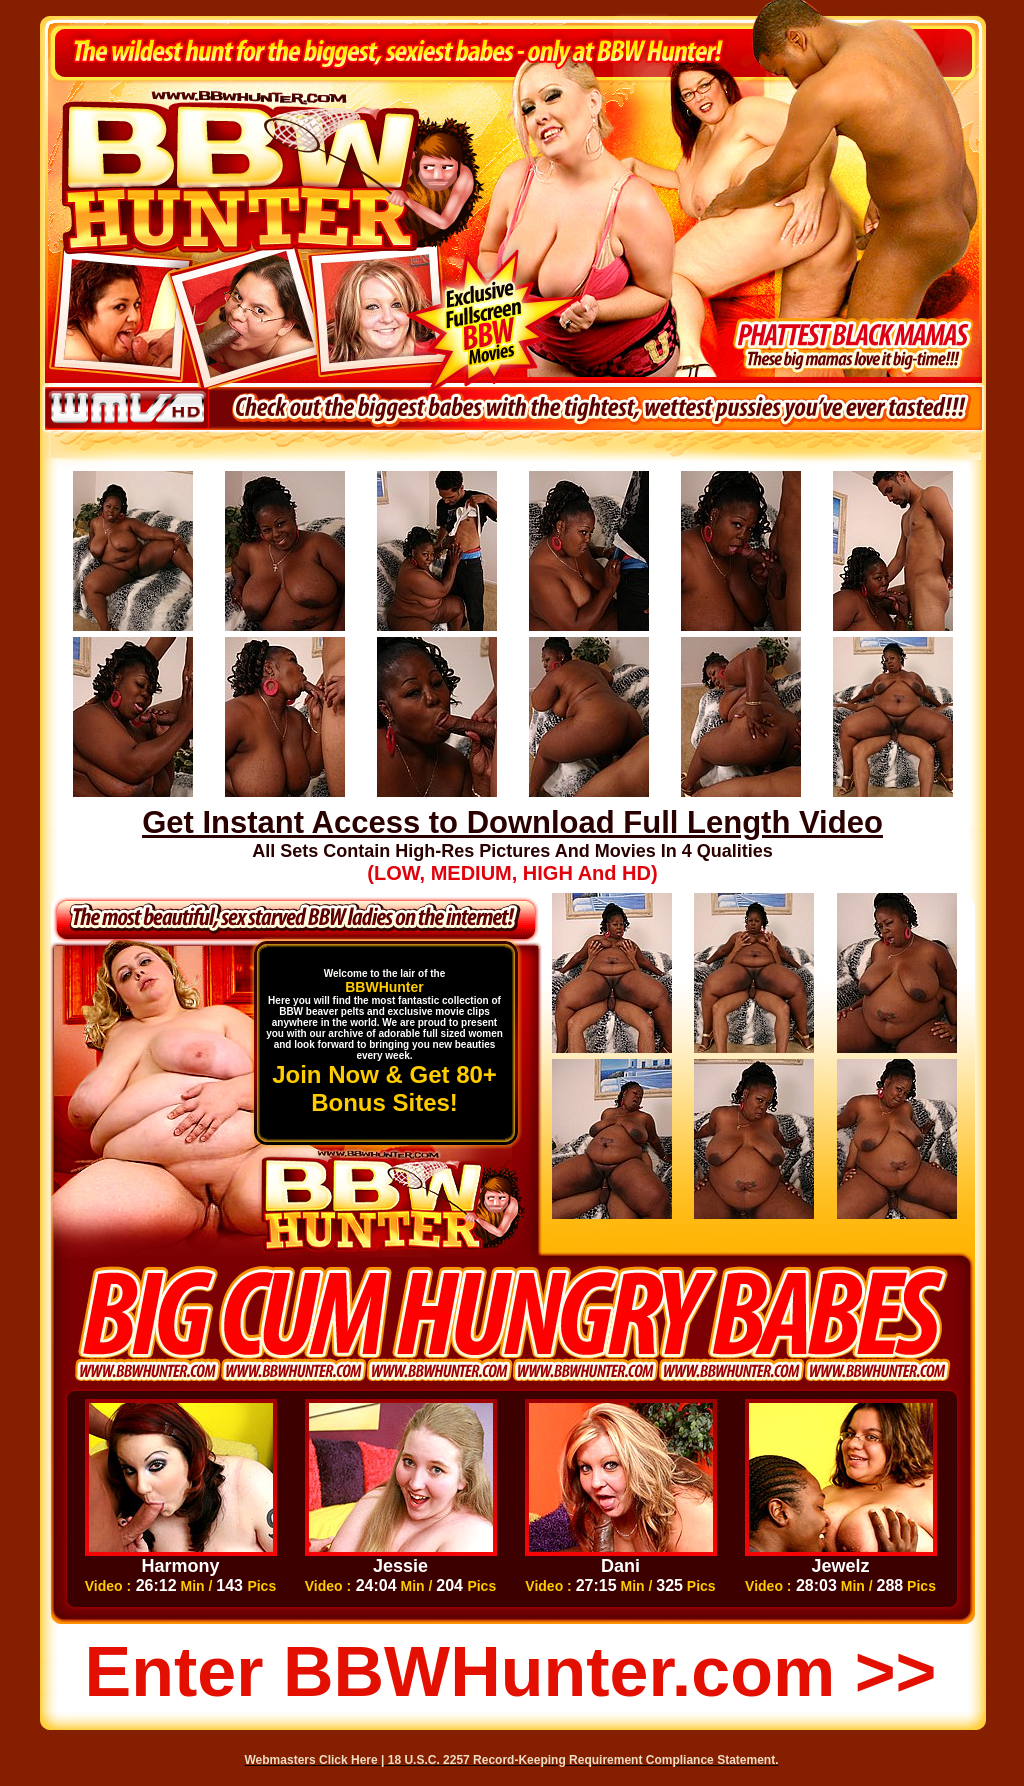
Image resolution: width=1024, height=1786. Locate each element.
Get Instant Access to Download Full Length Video (512, 822)
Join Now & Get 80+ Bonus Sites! (384, 1088)
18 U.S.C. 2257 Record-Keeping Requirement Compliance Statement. (583, 1760)
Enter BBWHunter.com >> (511, 1672)
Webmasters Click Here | (316, 1760)
